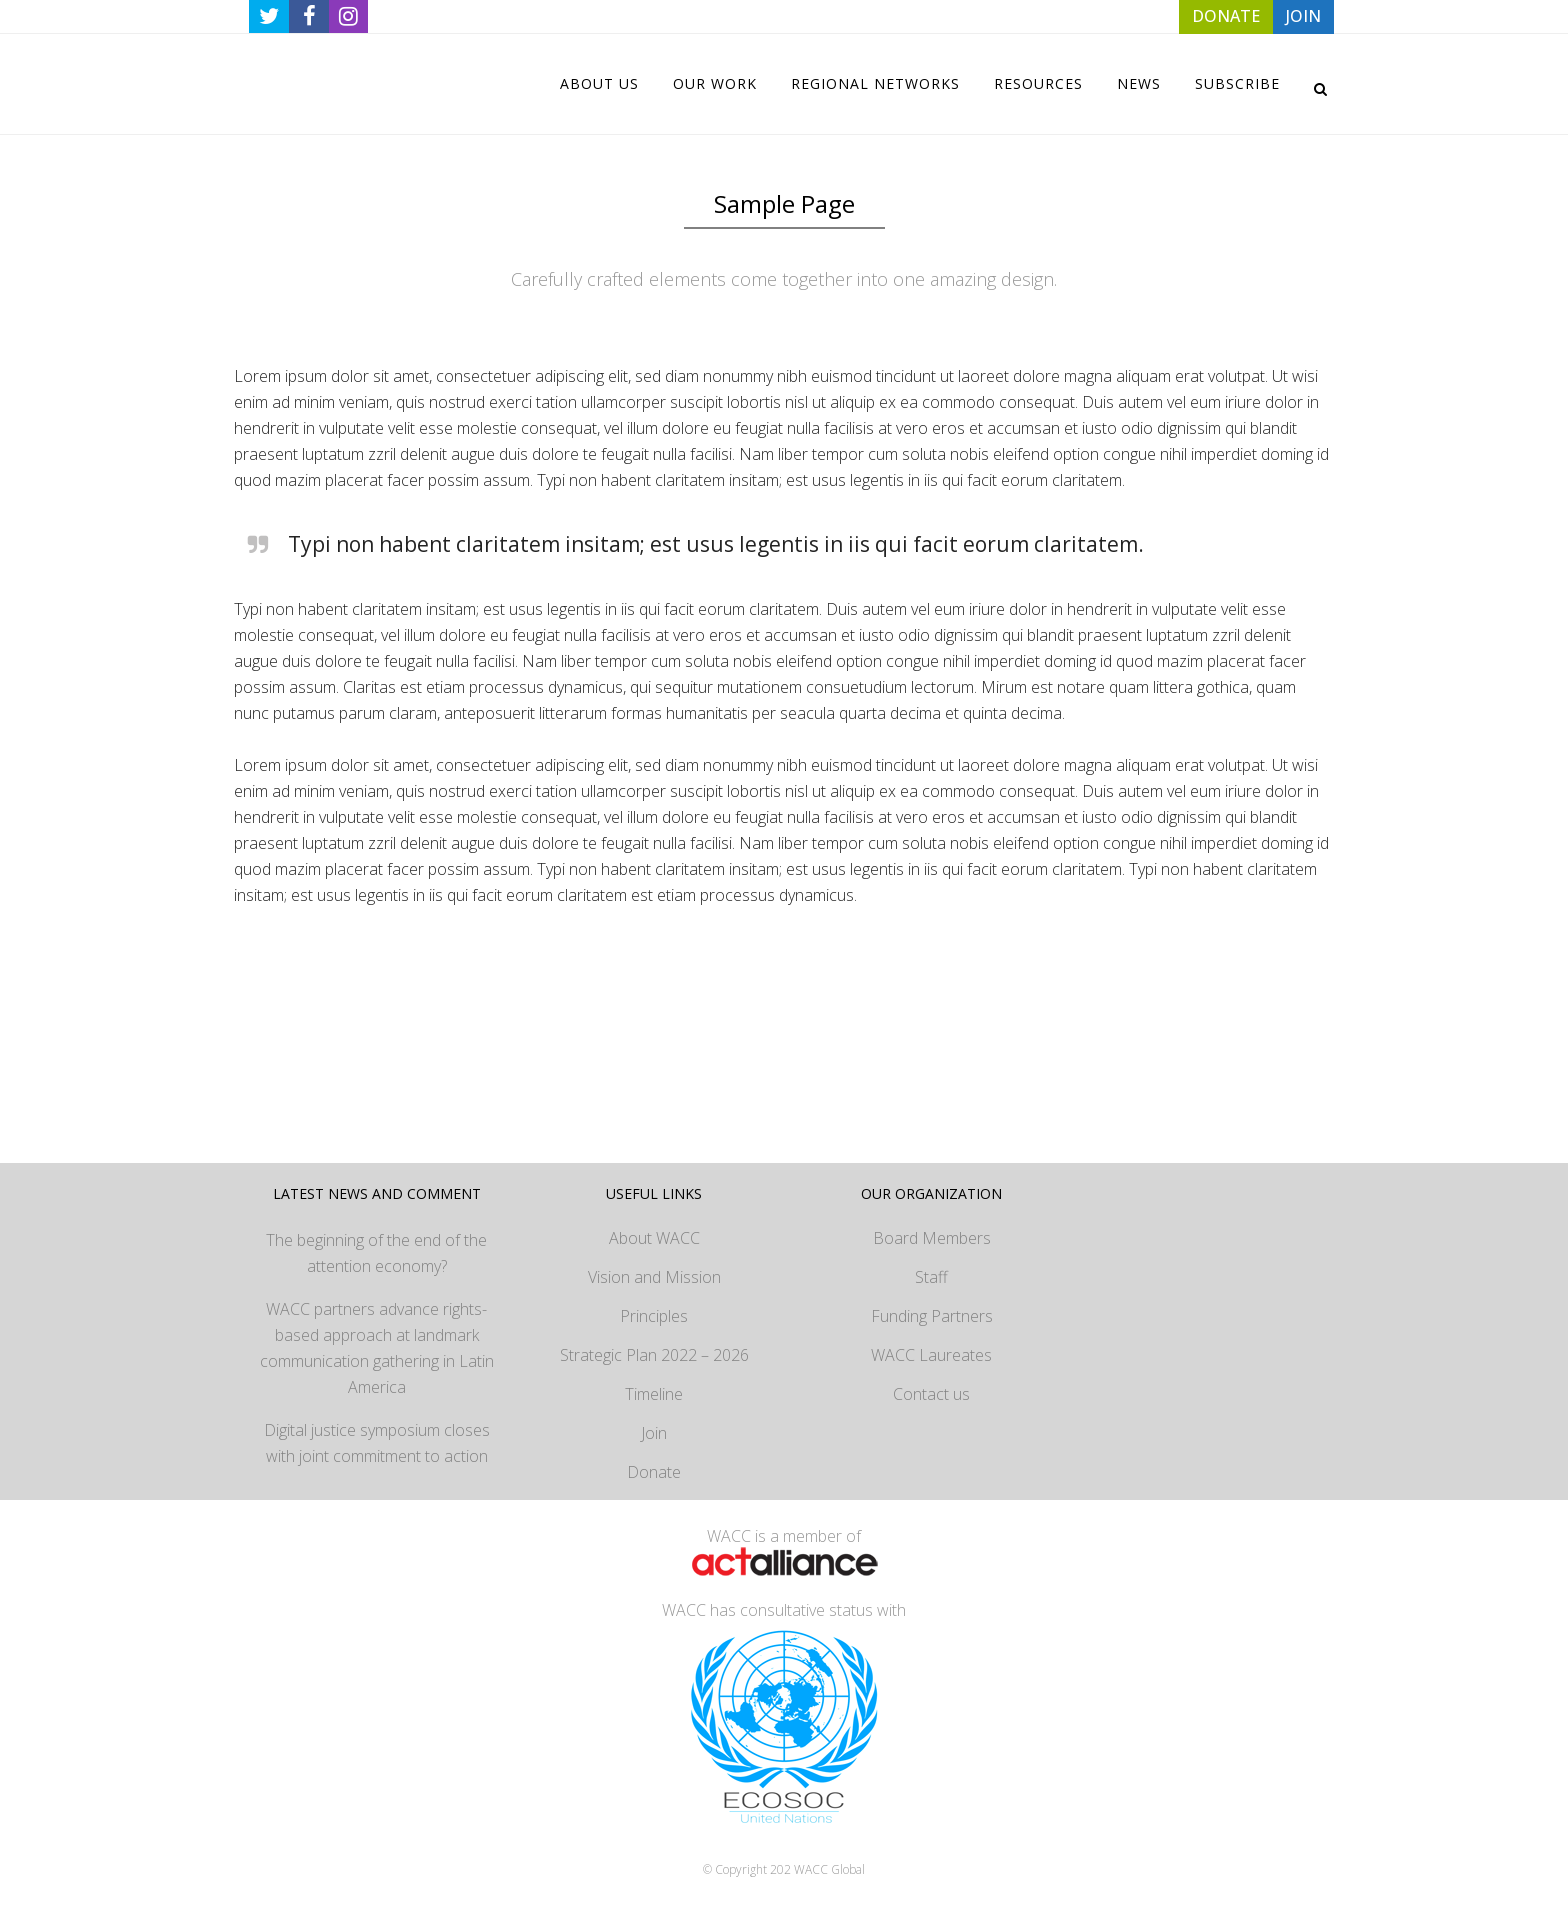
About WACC (654, 1238)
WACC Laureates (931, 1355)
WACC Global (829, 1869)
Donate (654, 1472)
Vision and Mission (654, 1277)
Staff (931, 1277)
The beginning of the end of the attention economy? (376, 1253)
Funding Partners (932, 1316)
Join (654, 1433)
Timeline (654, 1394)
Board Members (932, 1238)
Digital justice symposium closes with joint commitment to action (377, 1443)
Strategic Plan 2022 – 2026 (654, 1355)
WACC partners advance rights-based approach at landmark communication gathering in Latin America (377, 1348)
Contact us (931, 1394)
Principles (654, 1316)
